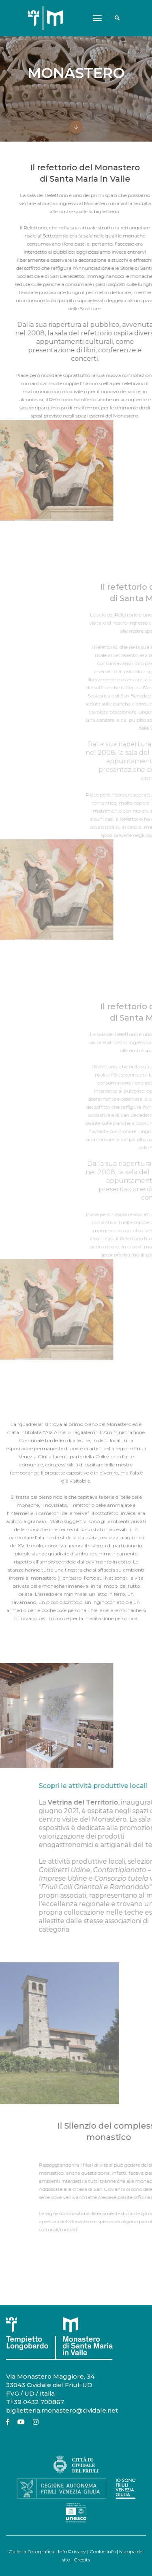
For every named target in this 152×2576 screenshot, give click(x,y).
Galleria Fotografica (31, 2551)
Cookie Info (103, 2551)
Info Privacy (72, 2551)
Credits (82, 2560)
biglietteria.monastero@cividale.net (62, 2410)
